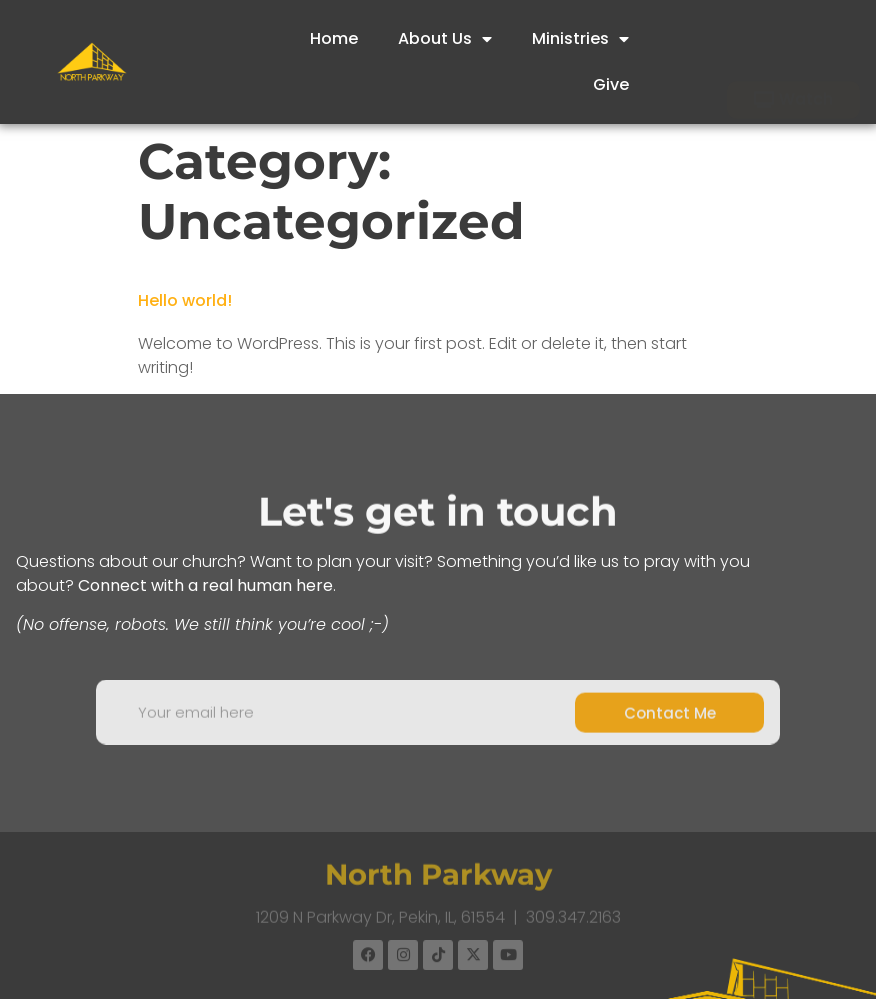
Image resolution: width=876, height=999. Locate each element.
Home (334, 38)
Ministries (580, 39)
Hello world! (185, 300)
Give (611, 84)
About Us (445, 39)
